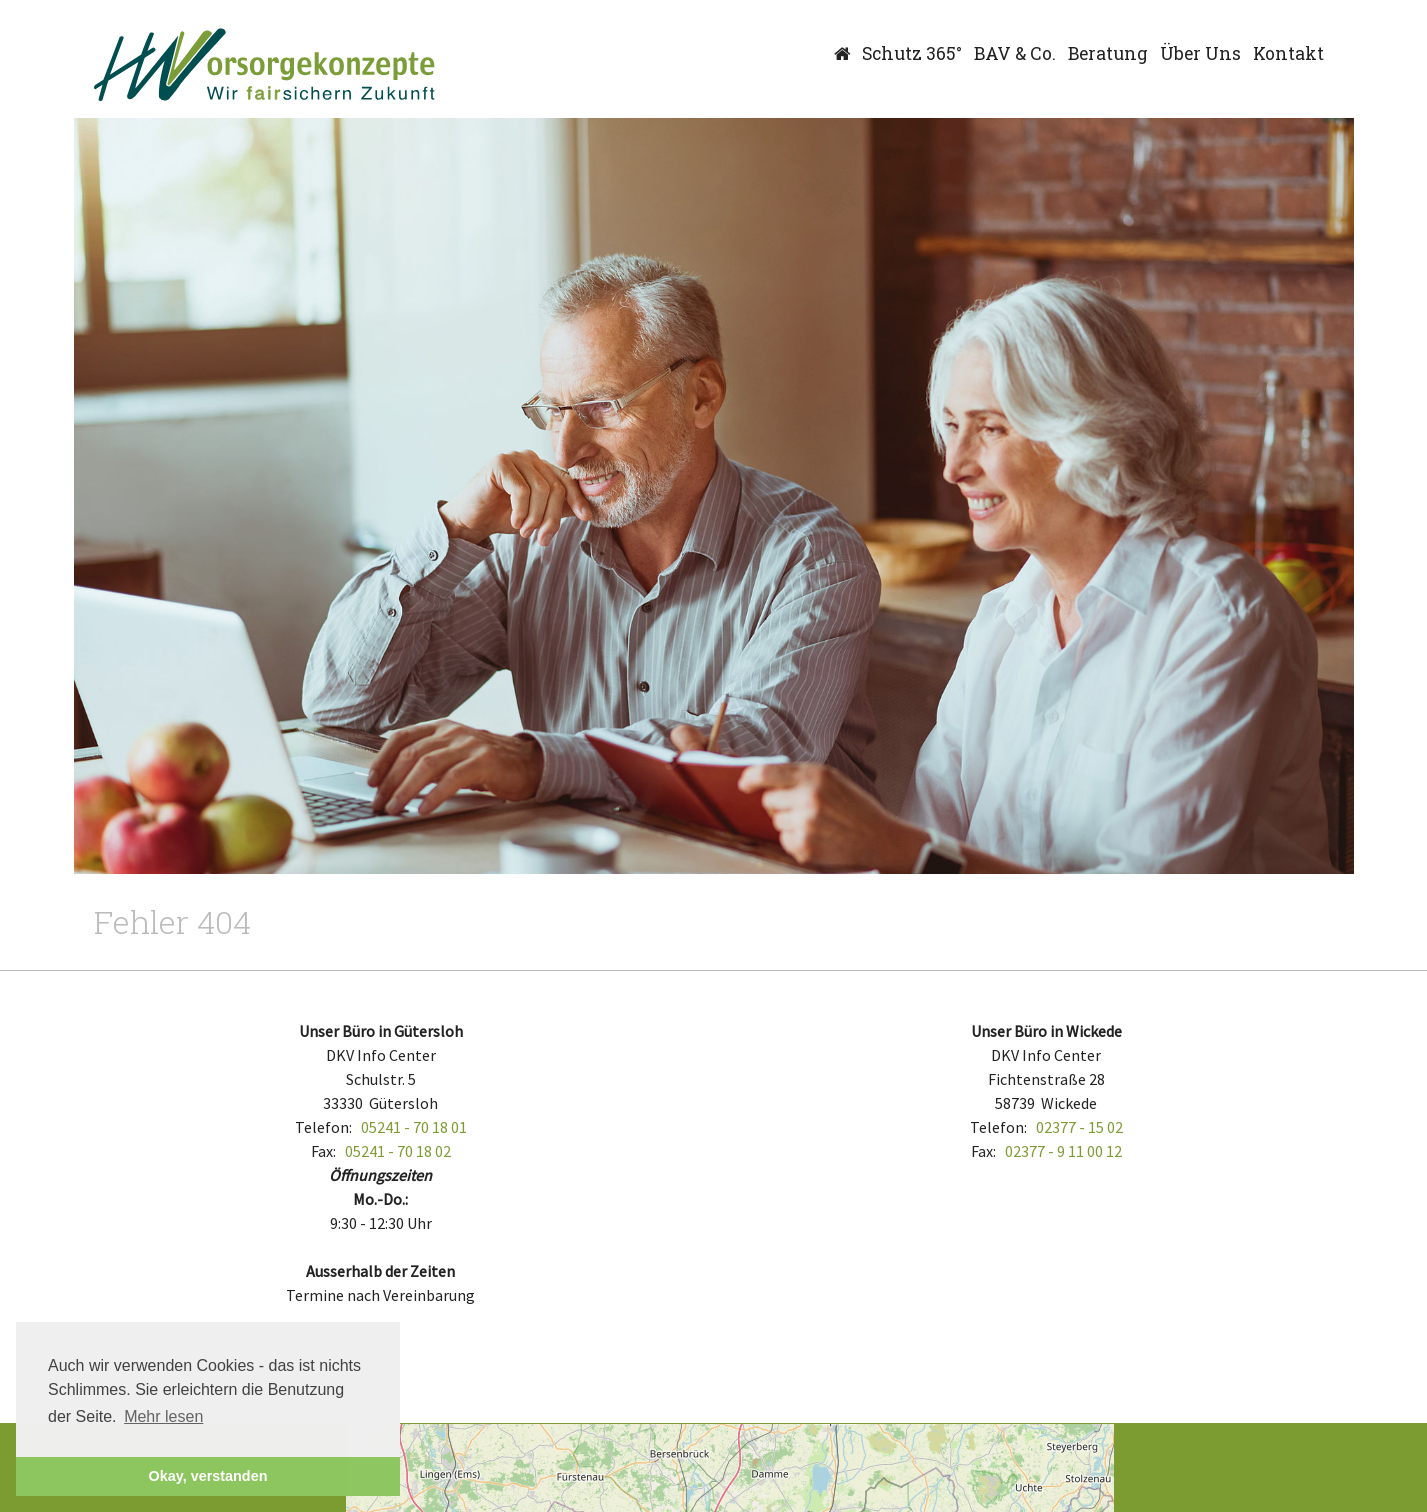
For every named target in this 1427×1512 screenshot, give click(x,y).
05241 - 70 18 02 (398, 1151)
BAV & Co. (1015, 53)
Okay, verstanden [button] (208, 1476)
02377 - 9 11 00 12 (1063, 1151)
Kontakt (1288, 53)
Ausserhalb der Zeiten (380, 1271)
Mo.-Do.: (380, 1199)
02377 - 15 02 (1079, 1127)
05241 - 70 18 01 (414, 1127)
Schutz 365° (912, 53)
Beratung (1108, 53)
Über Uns (1200, 53)
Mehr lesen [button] (163, 1416)
